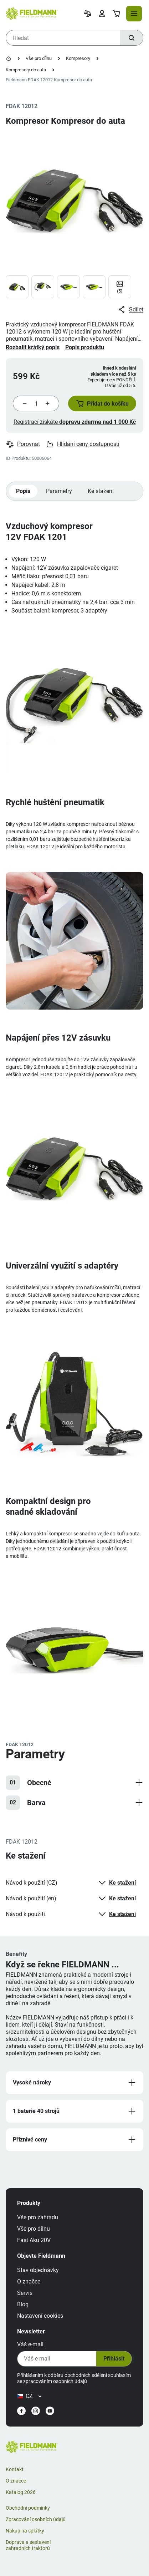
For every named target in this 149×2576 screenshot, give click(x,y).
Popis (23, 491)
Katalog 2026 (21, 2492)
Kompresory (78, 58)
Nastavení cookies (40, 2315)
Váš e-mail (30, 2344)
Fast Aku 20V (34, 2240)
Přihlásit (113, 2358)
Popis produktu (84, 347)
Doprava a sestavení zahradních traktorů (28, 2545)
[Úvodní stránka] (8, 58)
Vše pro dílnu (39, 58)
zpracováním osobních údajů (55, 2381)
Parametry (59, 491)
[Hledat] (131, 37)
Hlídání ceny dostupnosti (82, 444)
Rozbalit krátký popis (33, 347)
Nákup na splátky (25, 2531)
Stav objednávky (38, 2270)
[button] (102, 403)
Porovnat (23, 444)
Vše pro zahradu (37, 2217)
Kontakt (15, 2469)
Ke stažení (101, 491)
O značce (28, 2281)
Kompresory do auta (26, 69)
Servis (24, 2293)
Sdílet (130, 309)
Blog (23, 2304)
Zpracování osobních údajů (36, 2519)
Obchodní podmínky (28, 2508)
